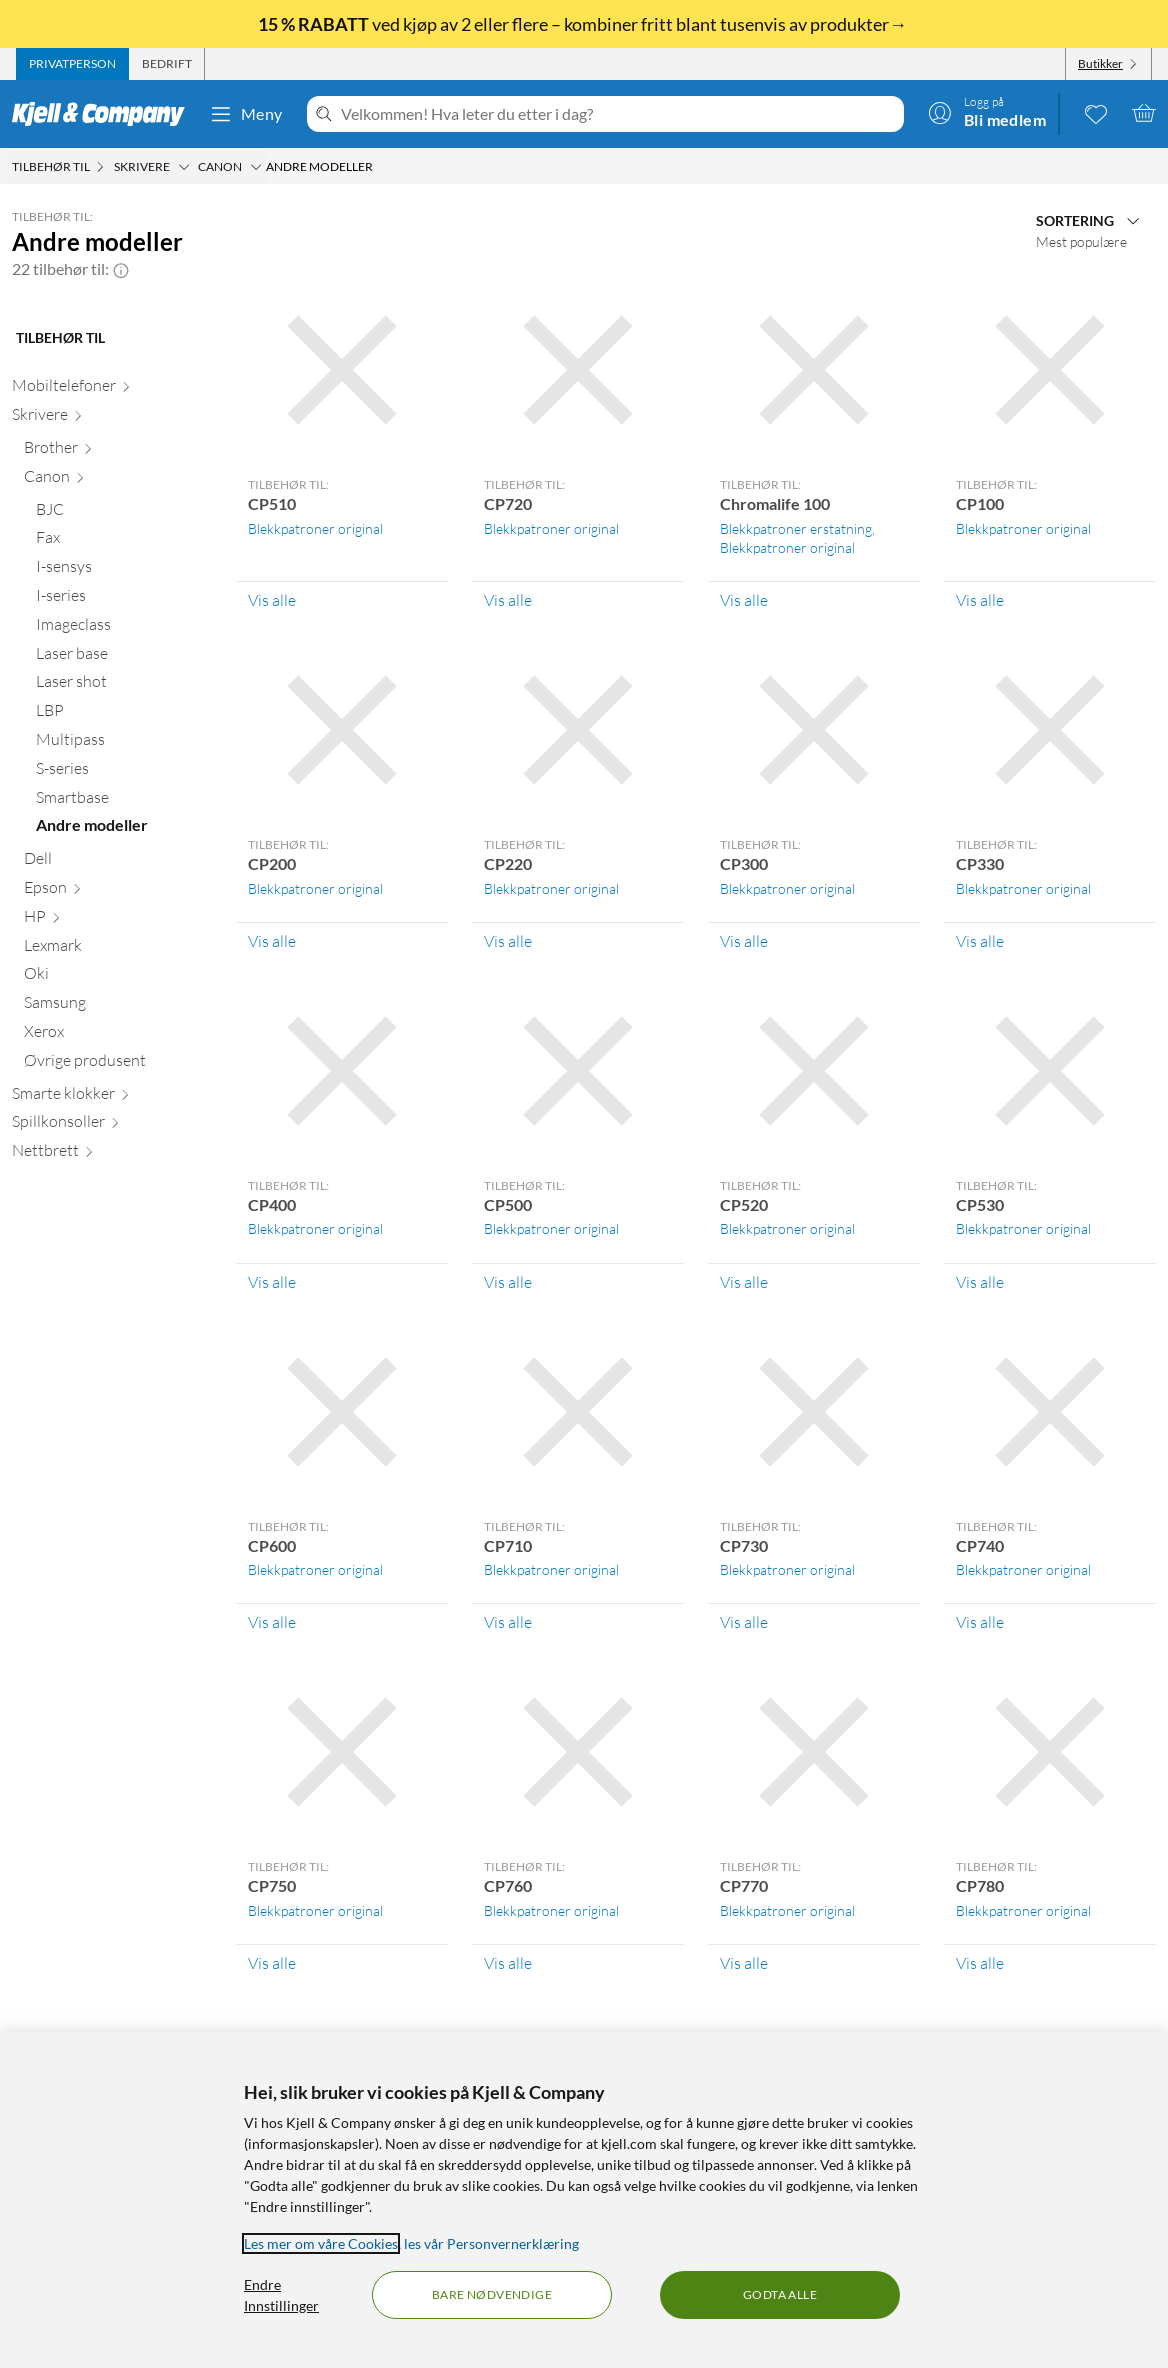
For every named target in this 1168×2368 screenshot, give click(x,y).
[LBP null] (124, 714)
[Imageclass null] (124, 628)
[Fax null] (124, 541)
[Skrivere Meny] (184, 167)
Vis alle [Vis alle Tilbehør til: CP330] (980, 941)
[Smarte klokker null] (112, 1097)
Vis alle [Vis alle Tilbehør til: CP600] (272, 1622)
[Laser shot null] (124, 685)
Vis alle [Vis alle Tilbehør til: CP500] (508, 1282)
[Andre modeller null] (124, 829)
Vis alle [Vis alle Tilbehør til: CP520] (744, 1282)
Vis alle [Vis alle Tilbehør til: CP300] (744, 941)
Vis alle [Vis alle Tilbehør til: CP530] (980, 1282)
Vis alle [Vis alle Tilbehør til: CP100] (980, 600)
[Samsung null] (118, 1006)
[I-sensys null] (124, 570)
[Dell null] (118, 862)
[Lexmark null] (118, 949)
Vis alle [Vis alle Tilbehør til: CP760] (508, 1963)
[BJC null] (124, 513)
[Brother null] (118, 451)
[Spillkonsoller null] (112, 1125)
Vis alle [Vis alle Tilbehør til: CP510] (272, 600)
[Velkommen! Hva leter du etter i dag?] (618, 114)
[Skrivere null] (112, 418)
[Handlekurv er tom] (1144, 113)
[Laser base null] (124, 657)
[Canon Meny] (256, 167)
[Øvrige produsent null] (118, 1064)
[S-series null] (124, 772)
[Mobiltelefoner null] (112, 389)
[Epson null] (118, 891)
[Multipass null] (124, 743)
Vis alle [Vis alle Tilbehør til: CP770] (744, 1963)
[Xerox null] (118, 1035)
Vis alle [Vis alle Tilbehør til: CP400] (272, 1282)
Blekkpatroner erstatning (796, 528)
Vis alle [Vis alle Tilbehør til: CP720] (508, 600)
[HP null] (118, 920)
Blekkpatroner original (315, 528)
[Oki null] (118, 977)
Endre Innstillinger (281, 2295)
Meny (246, 114)
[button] (121, 269)
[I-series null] (124, 599)
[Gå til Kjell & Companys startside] (104, 114)
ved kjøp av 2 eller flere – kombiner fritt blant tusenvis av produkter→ (584, 24)
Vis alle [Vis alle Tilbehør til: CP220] (508, 941)
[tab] (72, 64)
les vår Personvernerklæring (491, 2243)
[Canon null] (118, 480)
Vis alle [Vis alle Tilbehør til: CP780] (980, 1963)
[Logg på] (987, 113)
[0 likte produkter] (1096, 113)
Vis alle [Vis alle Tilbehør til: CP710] (508, 1622)
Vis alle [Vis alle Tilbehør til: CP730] (744, 1622)
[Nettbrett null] (112, 1154)
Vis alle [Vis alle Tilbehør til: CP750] (272, 1963)
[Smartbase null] (124, 801)
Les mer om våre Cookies (321, 2243)
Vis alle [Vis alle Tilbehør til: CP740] (980, 1622)
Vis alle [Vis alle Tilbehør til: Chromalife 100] (744, 600)
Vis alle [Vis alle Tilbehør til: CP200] (272, 941)
